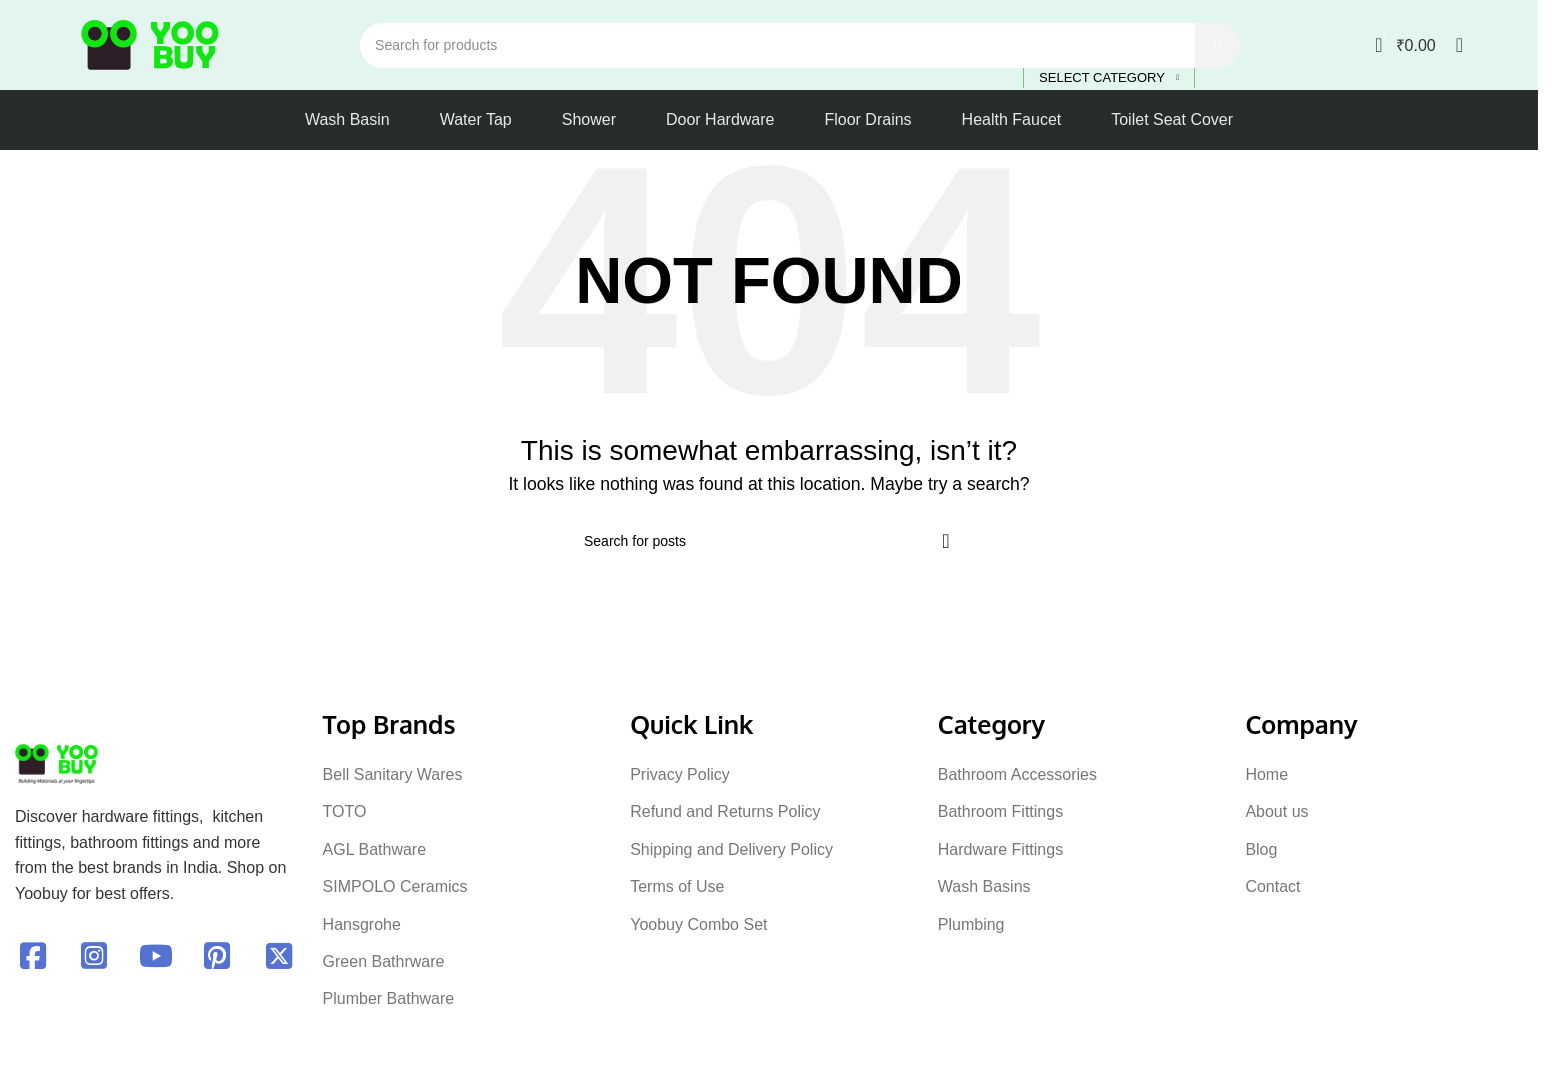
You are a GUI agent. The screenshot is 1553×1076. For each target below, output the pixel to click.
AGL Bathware (374, 849)
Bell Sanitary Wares (393, 774)
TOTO (345, 811)
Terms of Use (677, 886)
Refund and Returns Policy (725, 811)
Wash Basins (984, 886)
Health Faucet (1012, 119)
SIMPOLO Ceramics (395, 886)
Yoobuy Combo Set (698, 924)
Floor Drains (867, 119)
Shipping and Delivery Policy (731, 849)
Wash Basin (347, 119)
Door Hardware (720, 119)
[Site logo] (150, 43)
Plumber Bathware (389, 998)
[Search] (800, 45)
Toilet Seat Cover (1172, 119)
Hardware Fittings (1000, 849)
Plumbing (971, 924)
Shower (589, 119)
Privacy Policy (680, 774)
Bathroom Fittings (1000, 811)
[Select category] (1109, 78)
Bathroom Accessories (1017, 774)
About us (1276, 811)
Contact (1272, 886)
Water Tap (476, 119)
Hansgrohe (362, 924)
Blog (1261, 849)
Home (1266, 774)
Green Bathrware (384, 961)
